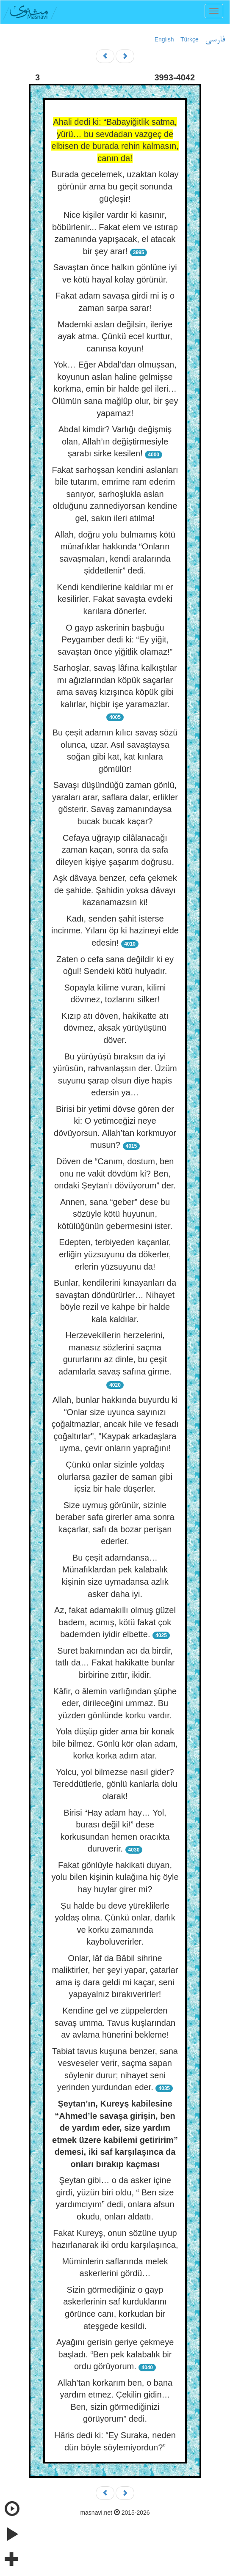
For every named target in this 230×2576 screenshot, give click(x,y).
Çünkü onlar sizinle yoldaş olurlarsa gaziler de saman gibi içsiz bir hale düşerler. (115, 1476)
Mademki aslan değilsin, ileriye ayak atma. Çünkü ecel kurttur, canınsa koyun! (115, 336)
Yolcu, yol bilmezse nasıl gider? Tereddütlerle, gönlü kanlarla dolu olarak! (115, 1784)
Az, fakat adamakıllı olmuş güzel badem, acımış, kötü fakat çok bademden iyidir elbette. (115, 1622)
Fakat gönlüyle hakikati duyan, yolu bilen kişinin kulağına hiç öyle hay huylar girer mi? (114, 1877)
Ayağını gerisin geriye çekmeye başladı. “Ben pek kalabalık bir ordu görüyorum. (115, 2354)
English (164, 39)
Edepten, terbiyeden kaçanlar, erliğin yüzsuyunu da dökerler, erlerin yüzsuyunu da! (115, 1254)
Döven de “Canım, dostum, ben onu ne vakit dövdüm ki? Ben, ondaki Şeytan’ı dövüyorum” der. (115, 1173)
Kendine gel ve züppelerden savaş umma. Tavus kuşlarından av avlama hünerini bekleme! (115, 2022)
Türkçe (189, 39)
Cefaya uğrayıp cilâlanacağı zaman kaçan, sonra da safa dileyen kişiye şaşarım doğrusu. (115, 850)
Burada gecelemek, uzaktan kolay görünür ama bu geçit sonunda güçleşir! (114, 186)
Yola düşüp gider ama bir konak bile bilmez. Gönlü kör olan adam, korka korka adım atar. (115, 1743)
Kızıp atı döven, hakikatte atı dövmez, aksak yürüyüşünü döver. (114, 1028)
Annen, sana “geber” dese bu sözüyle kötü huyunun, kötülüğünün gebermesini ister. (115, 1214)
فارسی (215, 40)
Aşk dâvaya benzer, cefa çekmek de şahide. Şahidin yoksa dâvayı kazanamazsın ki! (115, 890)
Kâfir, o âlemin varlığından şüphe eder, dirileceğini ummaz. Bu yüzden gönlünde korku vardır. (115, 1703)
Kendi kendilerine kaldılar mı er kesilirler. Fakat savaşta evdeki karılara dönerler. (115, 599)
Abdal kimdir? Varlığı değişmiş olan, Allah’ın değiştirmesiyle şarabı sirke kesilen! (115, 441)
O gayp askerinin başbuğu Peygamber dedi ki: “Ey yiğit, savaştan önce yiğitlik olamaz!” (115, 639)
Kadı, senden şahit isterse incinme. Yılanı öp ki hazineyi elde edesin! (115, 930)
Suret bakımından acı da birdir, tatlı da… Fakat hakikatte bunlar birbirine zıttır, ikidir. (115, 1662)
